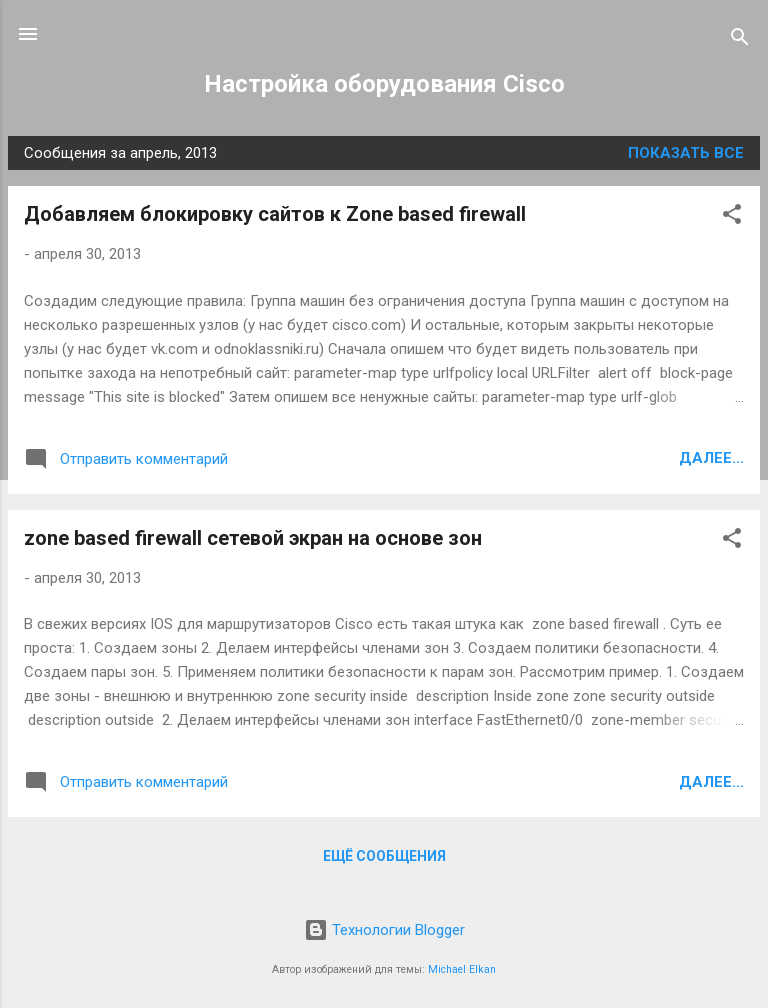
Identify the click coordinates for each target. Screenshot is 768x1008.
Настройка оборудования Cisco (384, 84)
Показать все (686, 153)
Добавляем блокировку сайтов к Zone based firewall (275, 214)
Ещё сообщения (384, 856)
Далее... (711, 458)
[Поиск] (740, 40)
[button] (732, 217)
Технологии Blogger (384, 930)
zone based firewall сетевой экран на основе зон (253, 538)
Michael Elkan (462, 969)
